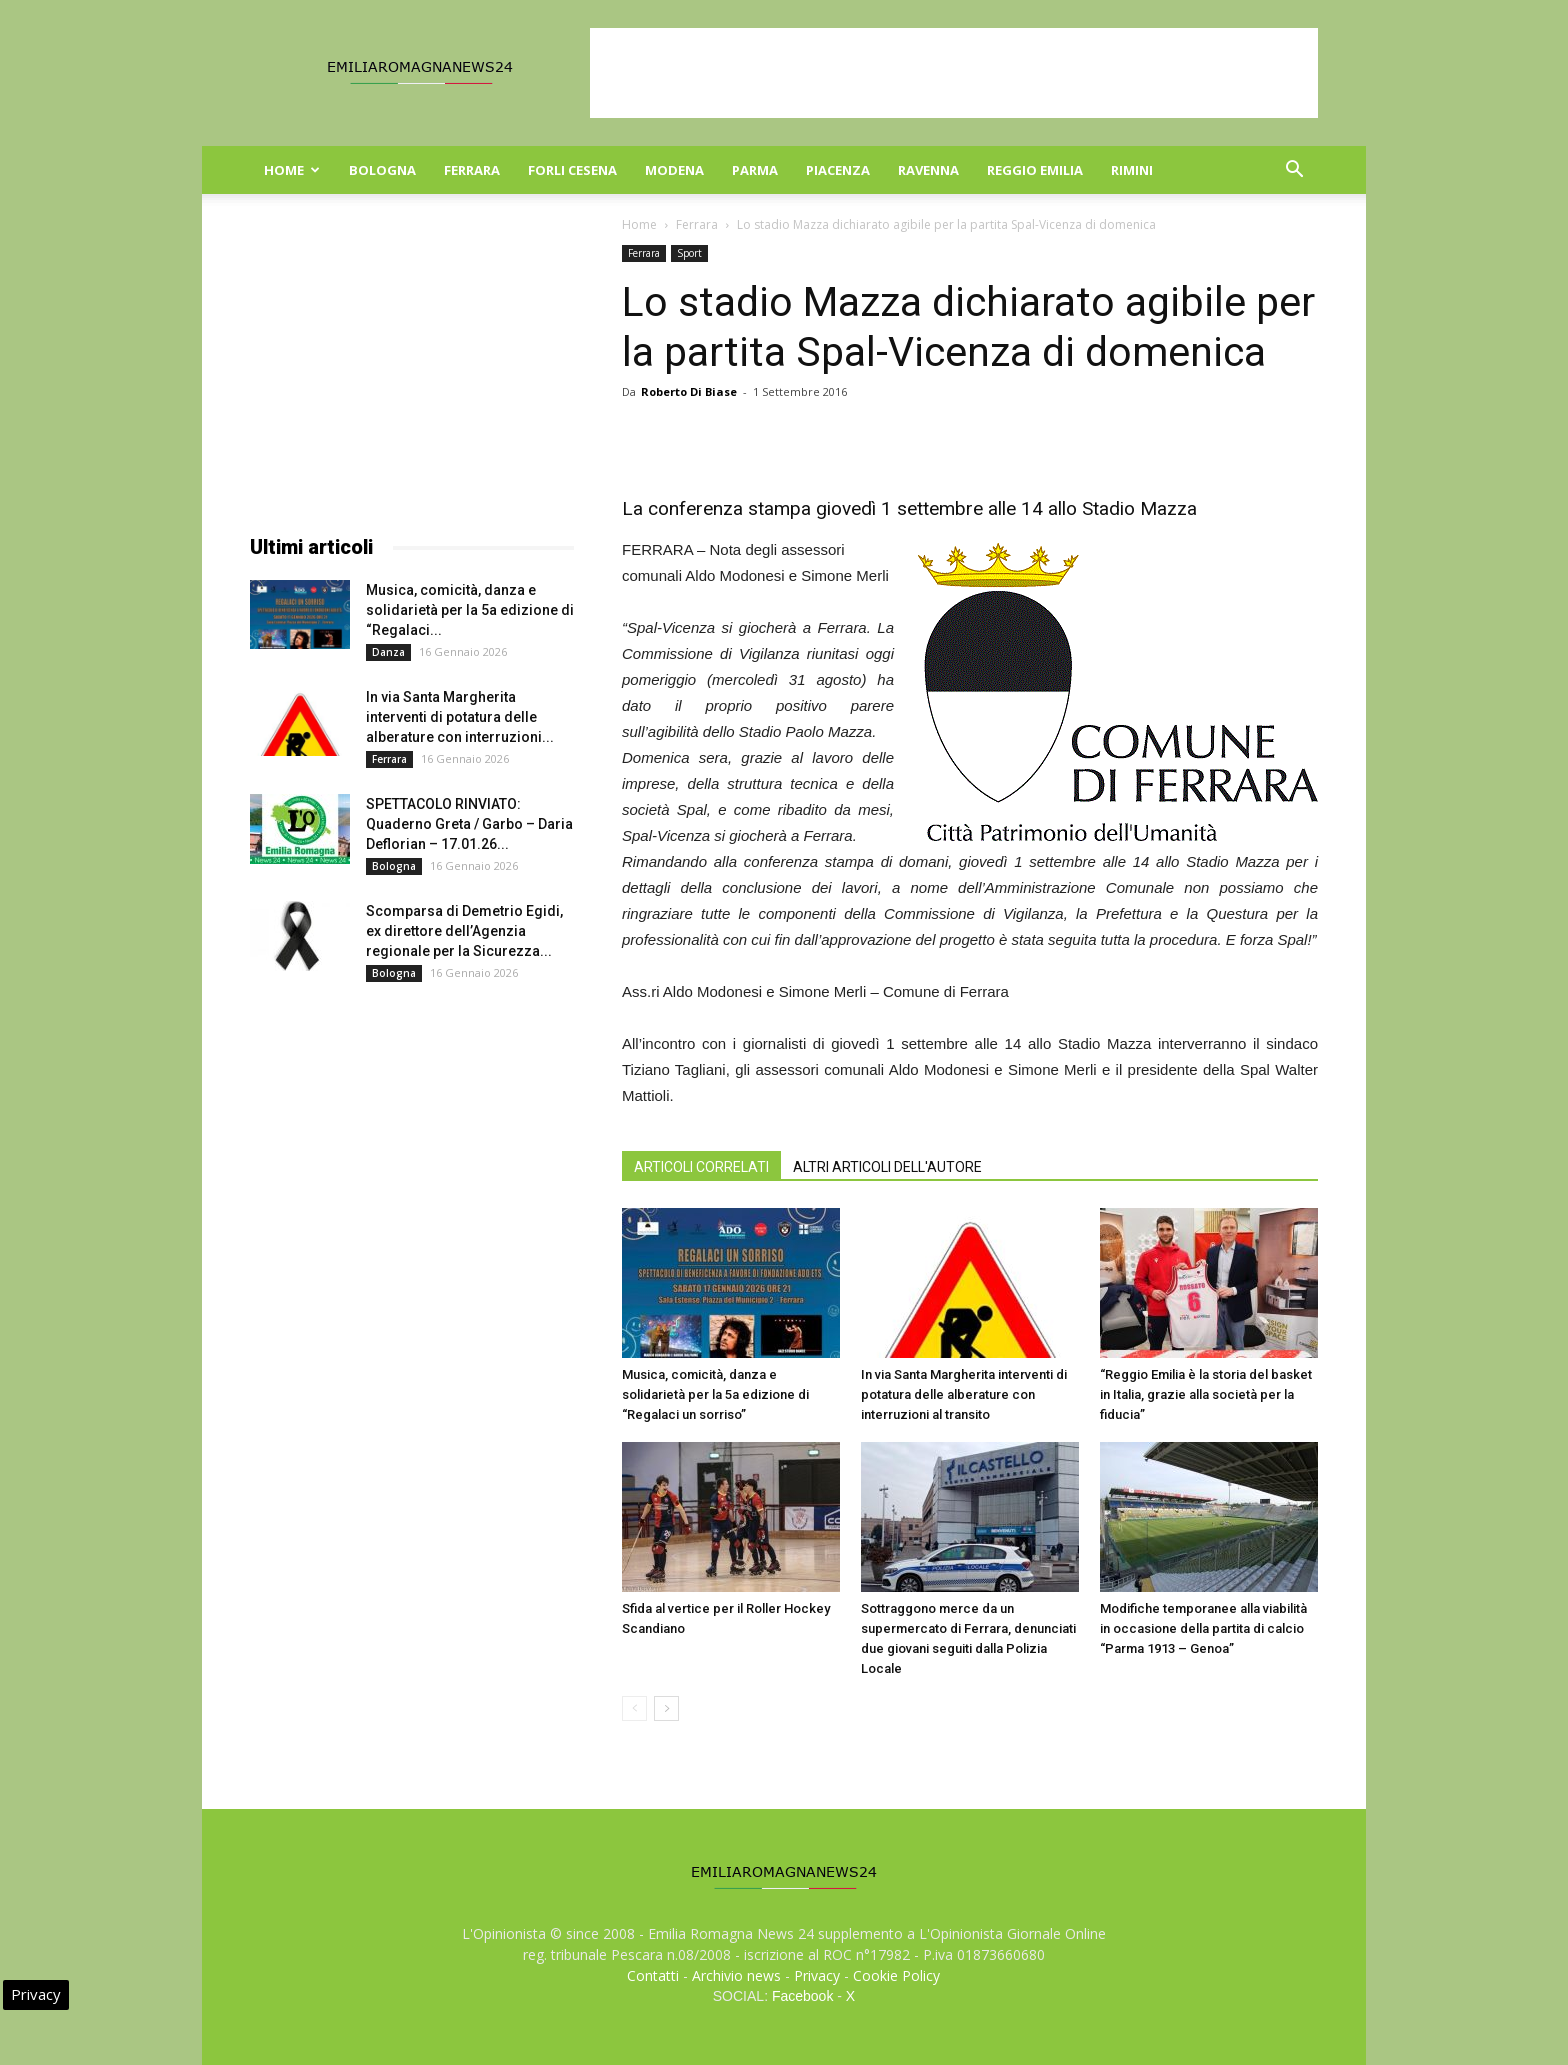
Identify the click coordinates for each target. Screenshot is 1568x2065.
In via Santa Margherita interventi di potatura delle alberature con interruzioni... (460, 717)
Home (292, 170)
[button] (1294, 171)
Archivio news (736, 1975)
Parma (755, 170)
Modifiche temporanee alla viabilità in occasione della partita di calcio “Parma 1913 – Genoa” (1203, 1628)
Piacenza (838, 170)
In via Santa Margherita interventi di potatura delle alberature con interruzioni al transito (964, 1394)
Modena (674, 170)
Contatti (653, 1975)
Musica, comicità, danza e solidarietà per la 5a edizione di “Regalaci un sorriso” (715, 1394)
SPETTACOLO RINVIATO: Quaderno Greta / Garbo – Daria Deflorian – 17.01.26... (469, 824)
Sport (689, 253)
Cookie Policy (896, 1975)
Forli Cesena (572, 170)
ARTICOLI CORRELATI (701, 1167)
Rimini (1132, 170)
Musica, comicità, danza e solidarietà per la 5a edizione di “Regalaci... (470, 610)
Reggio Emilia (1035, 170)
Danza (388, 652)
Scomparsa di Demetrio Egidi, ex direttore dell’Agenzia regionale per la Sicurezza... (464, 931)
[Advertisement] (954, 73)
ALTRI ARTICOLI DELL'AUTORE (887, 1167)
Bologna (382, 170)
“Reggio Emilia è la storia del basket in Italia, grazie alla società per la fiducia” (1206, 1394)
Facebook (802, 1996)
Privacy (817, 1975)
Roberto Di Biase (689, 391)
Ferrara (472, 170)
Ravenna (928, 170)
